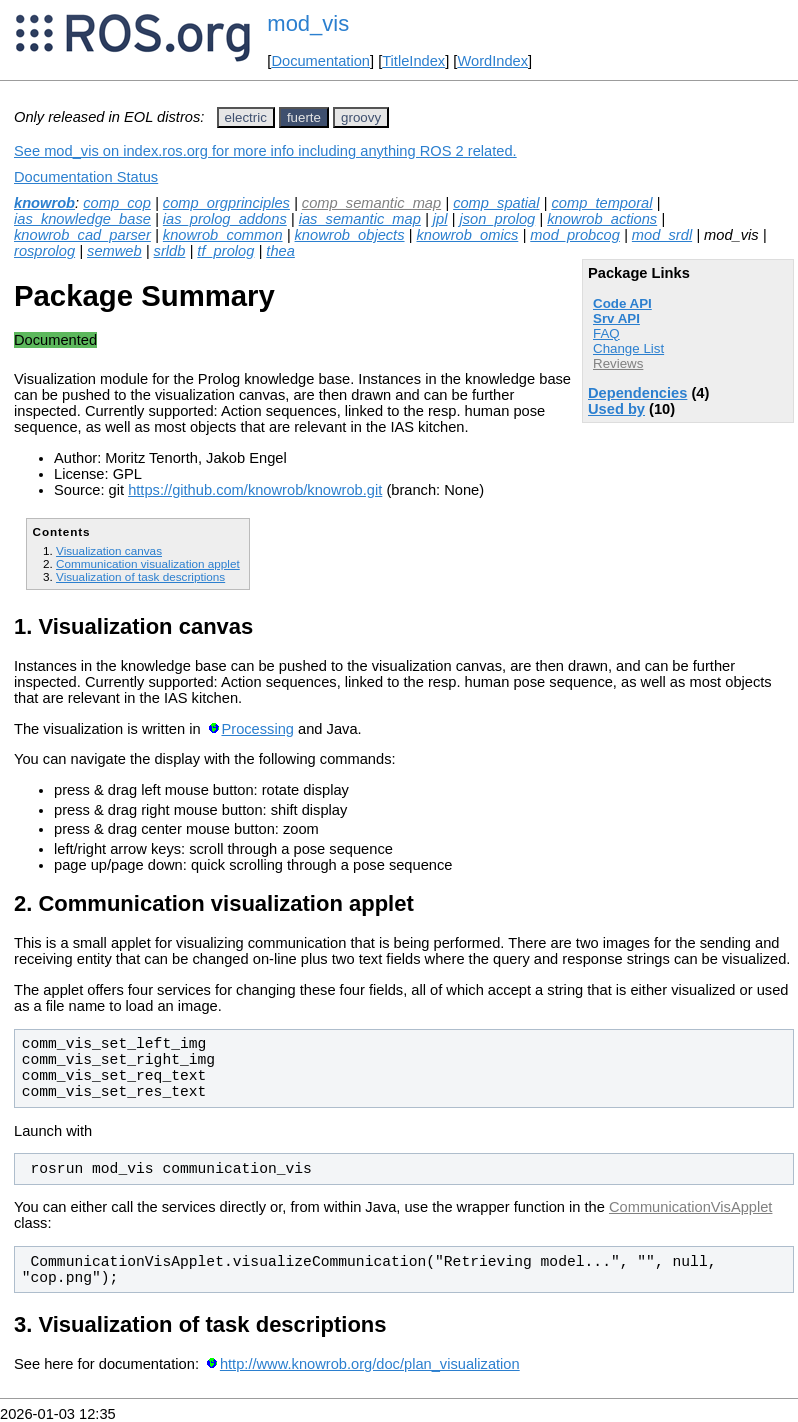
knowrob (44, 203)
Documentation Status (86, 177)
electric (246, 117)
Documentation (320, 61)
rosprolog (44, 251)
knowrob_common (223, 235)
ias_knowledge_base (82, 219)
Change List (628, 348)
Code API (622, 303)
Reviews (618, 363)
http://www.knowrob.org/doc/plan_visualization (370, 1364)
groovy (361, 117)
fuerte (304, 117)
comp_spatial (496, 203)
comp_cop (117, 203)
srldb (170, 251)
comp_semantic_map (371, 203)
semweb (114, 251)
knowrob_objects (350, 235)
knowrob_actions (602, 219)
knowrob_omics (467, 235)
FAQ (606, 333)
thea (280, 251)
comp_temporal (601, 203)
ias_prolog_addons (225, 219)
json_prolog (497, 219)
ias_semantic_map (360, 219)
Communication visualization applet (148, 563)
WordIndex (492, 61)
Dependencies (637, 393)
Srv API (616, 318)
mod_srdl (662, 235)
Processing (257, 729)
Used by (616, 409)
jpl (440, 219)
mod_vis (308, 23)
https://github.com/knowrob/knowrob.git (255, 490)
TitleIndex (413, 61)
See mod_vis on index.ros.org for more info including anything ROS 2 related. (265, 151)
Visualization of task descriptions (140, 576)
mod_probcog (575, 235)
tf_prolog (225, 251)
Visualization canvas (109, 550)
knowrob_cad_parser (82, 235)
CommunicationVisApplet (690, 1207)
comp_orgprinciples (226, 203)
